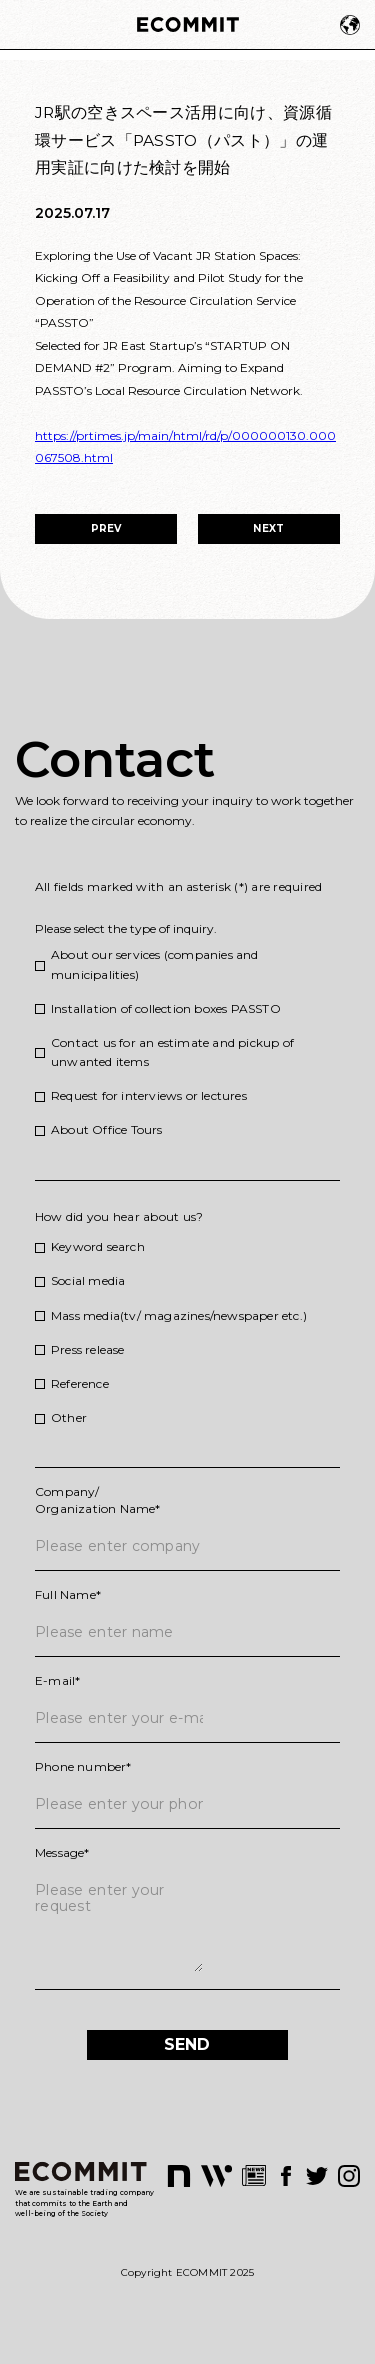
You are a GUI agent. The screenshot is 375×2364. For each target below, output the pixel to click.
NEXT (268, 528)
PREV (106, 528)
